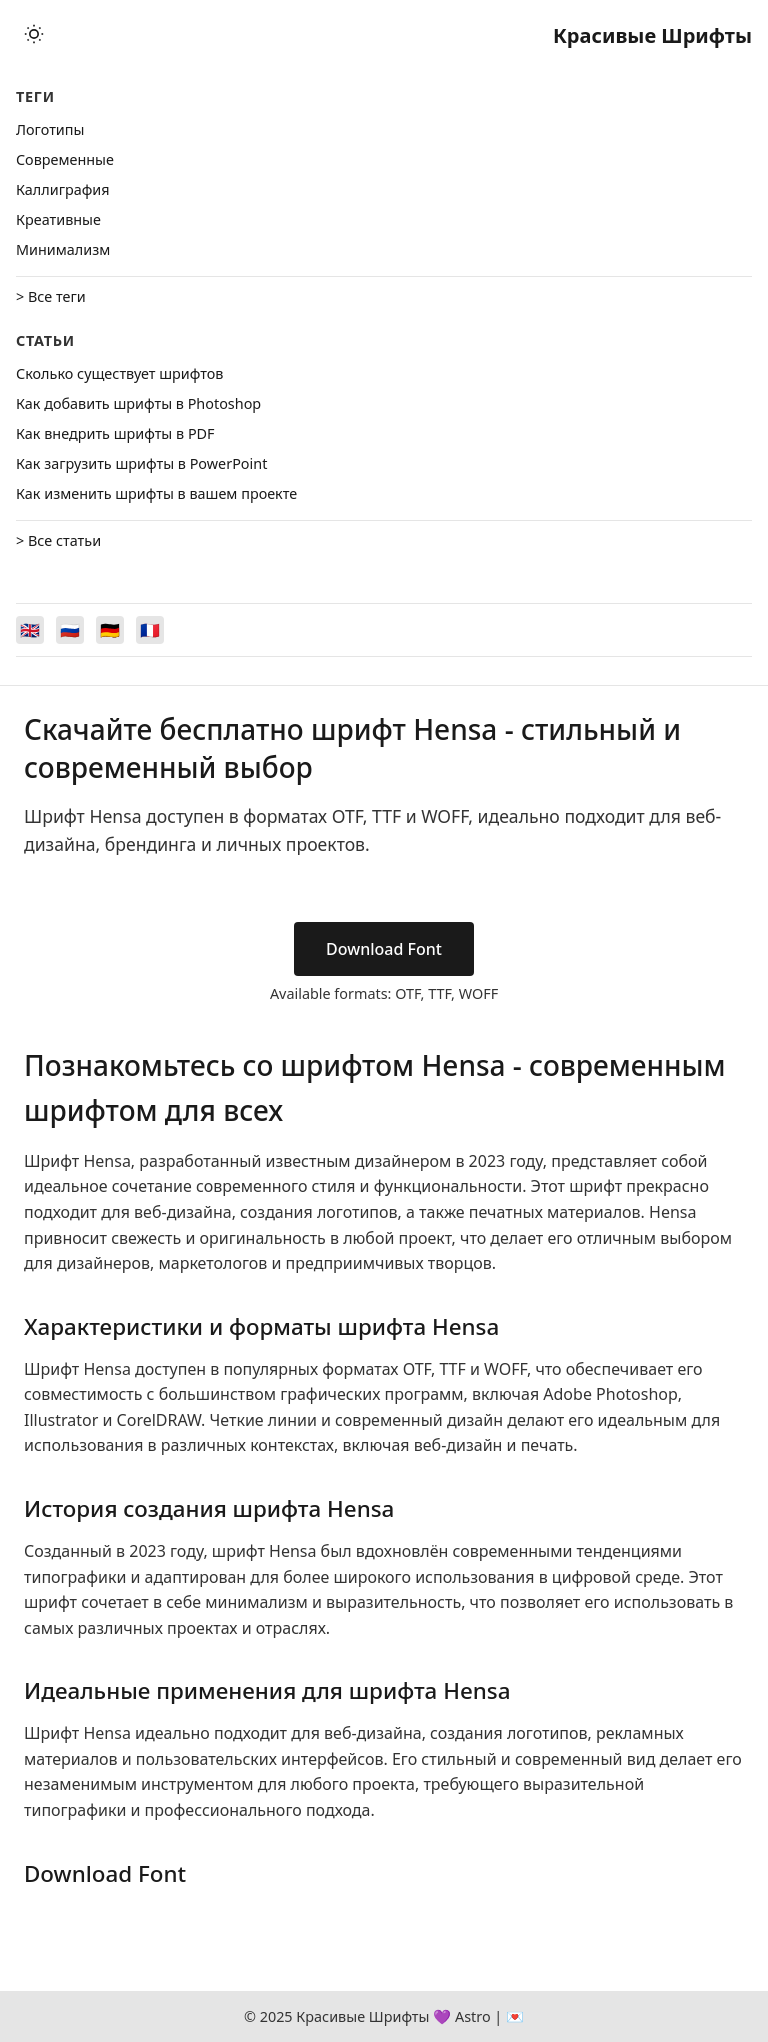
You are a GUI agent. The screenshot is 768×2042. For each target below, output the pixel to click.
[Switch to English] (30, 630)
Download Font (384, 949)
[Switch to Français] (150, 630)
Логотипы (50, 129)
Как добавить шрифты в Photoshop (138, 403)
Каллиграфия (63, 189)
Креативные (58, 219)
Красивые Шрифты (652, 35)
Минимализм (63, 249)
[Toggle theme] (34, 35)
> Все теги (51, 296)
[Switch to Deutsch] (110, 630)
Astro (473, 2016)
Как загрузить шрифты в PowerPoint (141, 463)
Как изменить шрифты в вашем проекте (156, 493)
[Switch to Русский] (70, 630)
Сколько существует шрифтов (119, 373)
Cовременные (65, 159)
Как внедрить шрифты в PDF (115, 433)
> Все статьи (58, 540)
